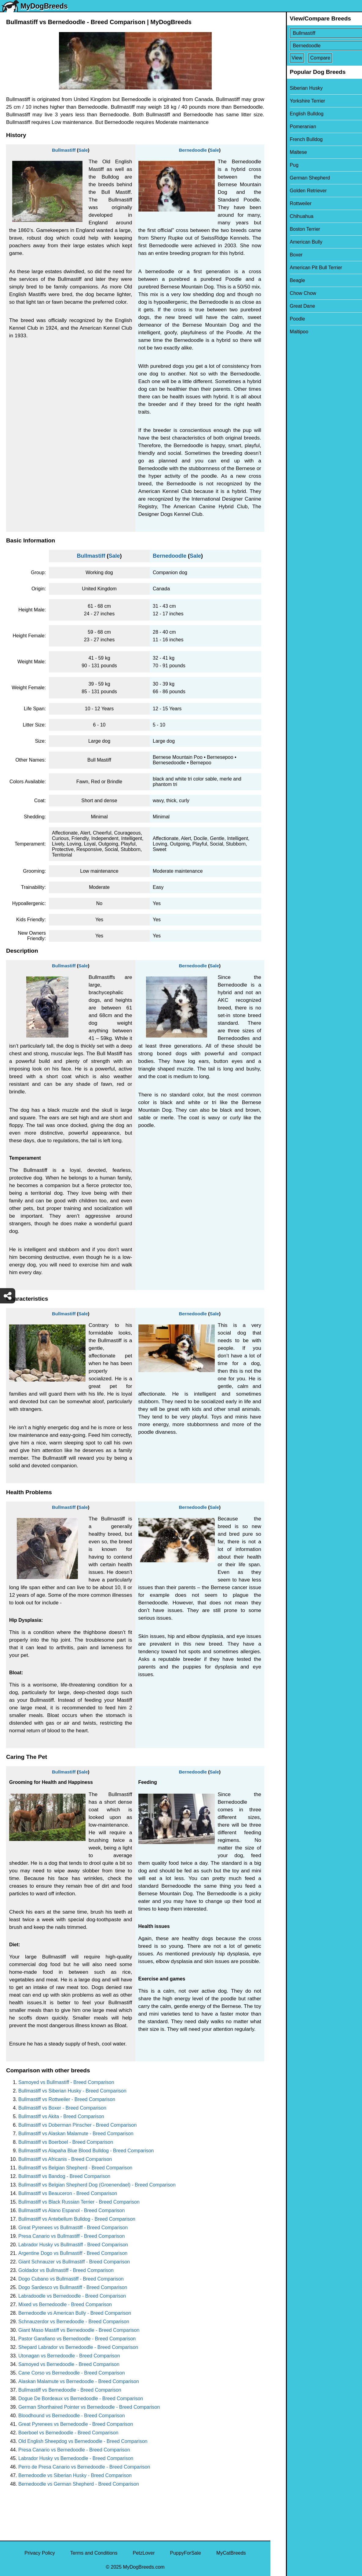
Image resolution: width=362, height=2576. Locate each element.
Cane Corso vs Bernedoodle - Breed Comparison (71, 2372)
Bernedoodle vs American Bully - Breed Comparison (74, 2313)
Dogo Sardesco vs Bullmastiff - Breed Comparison (72, 2287)
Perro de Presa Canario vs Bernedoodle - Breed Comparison (84, 2466)
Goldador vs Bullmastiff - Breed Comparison (66, 2270)
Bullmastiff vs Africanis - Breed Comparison (65, 2159)
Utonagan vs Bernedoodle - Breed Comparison (69, 2355)
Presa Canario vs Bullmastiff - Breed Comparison (71, 2236)
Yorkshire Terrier (292, 100)
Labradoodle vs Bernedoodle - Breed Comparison (72, 2296)
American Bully (290, 242)
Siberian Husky (290, 88)
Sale (83, 150)
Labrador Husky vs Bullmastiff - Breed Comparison (73, 2244)
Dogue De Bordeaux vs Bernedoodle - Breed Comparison (80, 2398)
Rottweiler (285, 203)
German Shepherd (294, 177)
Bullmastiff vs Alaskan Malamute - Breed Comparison (75, 2133)
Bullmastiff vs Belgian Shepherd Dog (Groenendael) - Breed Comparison (97, 2184)
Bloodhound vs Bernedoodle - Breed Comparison (71, 2415)
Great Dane (287, 306)
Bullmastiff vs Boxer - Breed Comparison (62, 2107)
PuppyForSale (185, 2553)
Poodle (282, 318)
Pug (278, 165)
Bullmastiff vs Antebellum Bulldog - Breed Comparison (76, 2219)
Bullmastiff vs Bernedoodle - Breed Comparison (69, 2390)
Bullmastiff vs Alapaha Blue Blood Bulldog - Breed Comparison (86, 2150)
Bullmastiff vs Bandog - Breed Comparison (64, 2176)
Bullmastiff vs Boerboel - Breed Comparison (65, 2142)
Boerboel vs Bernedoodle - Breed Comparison (68, 2432)
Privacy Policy (39, 2553)
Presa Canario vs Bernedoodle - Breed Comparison (74, 2449)
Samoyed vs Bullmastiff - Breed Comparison (66, 2082)
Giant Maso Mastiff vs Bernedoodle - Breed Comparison (78, 2330)
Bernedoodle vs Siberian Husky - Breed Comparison (75, 2475)
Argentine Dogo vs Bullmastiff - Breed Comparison (72, 2253)
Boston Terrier (289, 229)
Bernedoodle (193, 150)
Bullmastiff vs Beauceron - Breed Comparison (67, 2193)
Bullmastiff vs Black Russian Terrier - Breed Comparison (79, 2202)
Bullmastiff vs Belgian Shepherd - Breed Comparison (75, 2167)
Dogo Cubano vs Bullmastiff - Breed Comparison (71, 2278)
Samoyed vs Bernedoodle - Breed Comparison (68, 2364)
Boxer (280, 254)
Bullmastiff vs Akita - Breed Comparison (61, 2116)
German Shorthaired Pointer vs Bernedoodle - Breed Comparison (89, 2407)
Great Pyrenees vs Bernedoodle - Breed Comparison (75, 2424)
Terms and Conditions (94, 2553)
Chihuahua (286, 216)
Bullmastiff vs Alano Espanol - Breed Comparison (71, 2210)
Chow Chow (287, 293)
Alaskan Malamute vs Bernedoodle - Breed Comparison (78, 2381)
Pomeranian (287, 126)
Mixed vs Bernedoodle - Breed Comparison (65, 2304)
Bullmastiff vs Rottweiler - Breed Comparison (66, 2099)
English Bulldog (291, 113)
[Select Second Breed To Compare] (316, 45)
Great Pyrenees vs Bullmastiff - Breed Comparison (73, 2227)
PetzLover (144, 2553)
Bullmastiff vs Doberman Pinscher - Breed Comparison (77, 2125)
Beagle (282, 280)
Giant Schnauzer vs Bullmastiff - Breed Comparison (74, 2261)
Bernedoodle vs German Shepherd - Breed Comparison (78, 2484)
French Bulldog (290, 139)
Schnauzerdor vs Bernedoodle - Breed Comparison (73, 2321)
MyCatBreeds (231, 2553)
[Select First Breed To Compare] (316, 33)
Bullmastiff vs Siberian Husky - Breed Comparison (72, 2090)
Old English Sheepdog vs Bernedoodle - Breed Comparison (82, 2441)
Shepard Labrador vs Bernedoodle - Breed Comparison (78, 2347)
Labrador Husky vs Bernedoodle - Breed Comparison (75, 2458)
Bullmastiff (64, 150)
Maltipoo (283, 331)
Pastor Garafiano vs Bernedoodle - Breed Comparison (77, 2338)
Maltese (282, 152)
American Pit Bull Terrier (300, 267)
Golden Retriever (292, 190)
